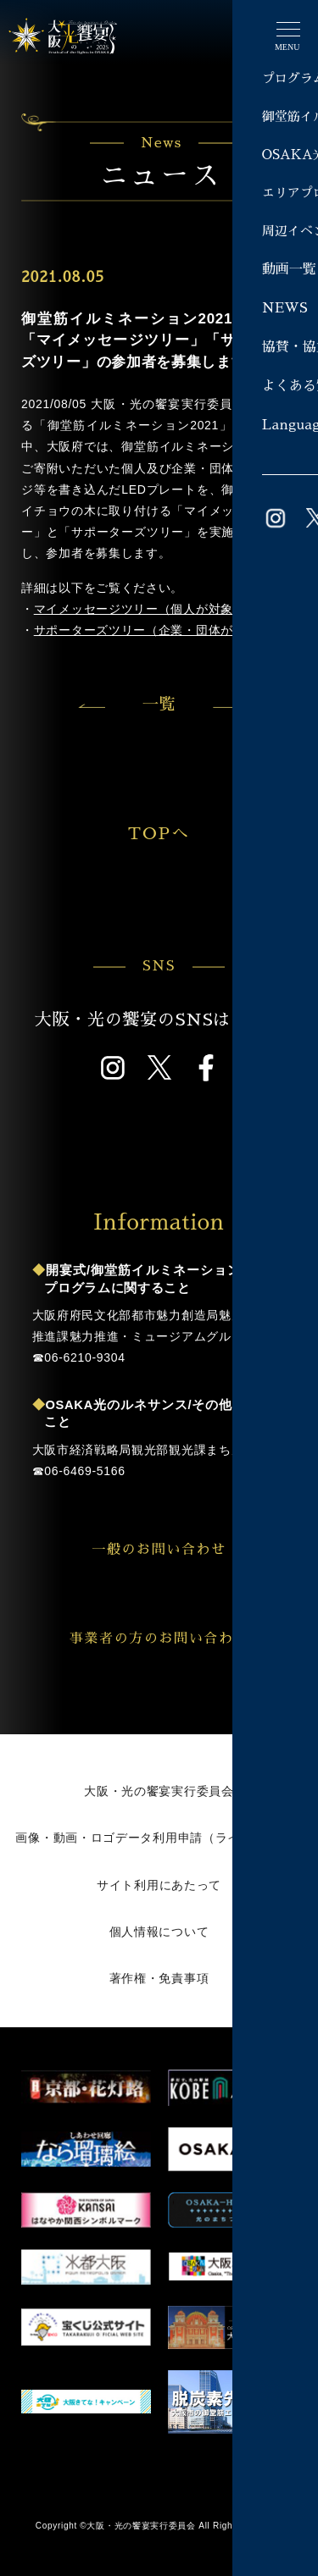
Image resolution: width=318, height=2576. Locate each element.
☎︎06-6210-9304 (79, 1357)
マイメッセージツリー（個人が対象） (140, 609)
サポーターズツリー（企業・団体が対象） (152, 630)
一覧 (159, 704)
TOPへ (195, 833)
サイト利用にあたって (159, 1885)
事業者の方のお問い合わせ (177, 1638)
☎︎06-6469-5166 (79, 1471)
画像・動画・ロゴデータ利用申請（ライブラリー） (158, 1837)
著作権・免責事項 (159, 1978)
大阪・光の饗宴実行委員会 (158, 1791)
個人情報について (159, 1931)
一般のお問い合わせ (188, 1549)
